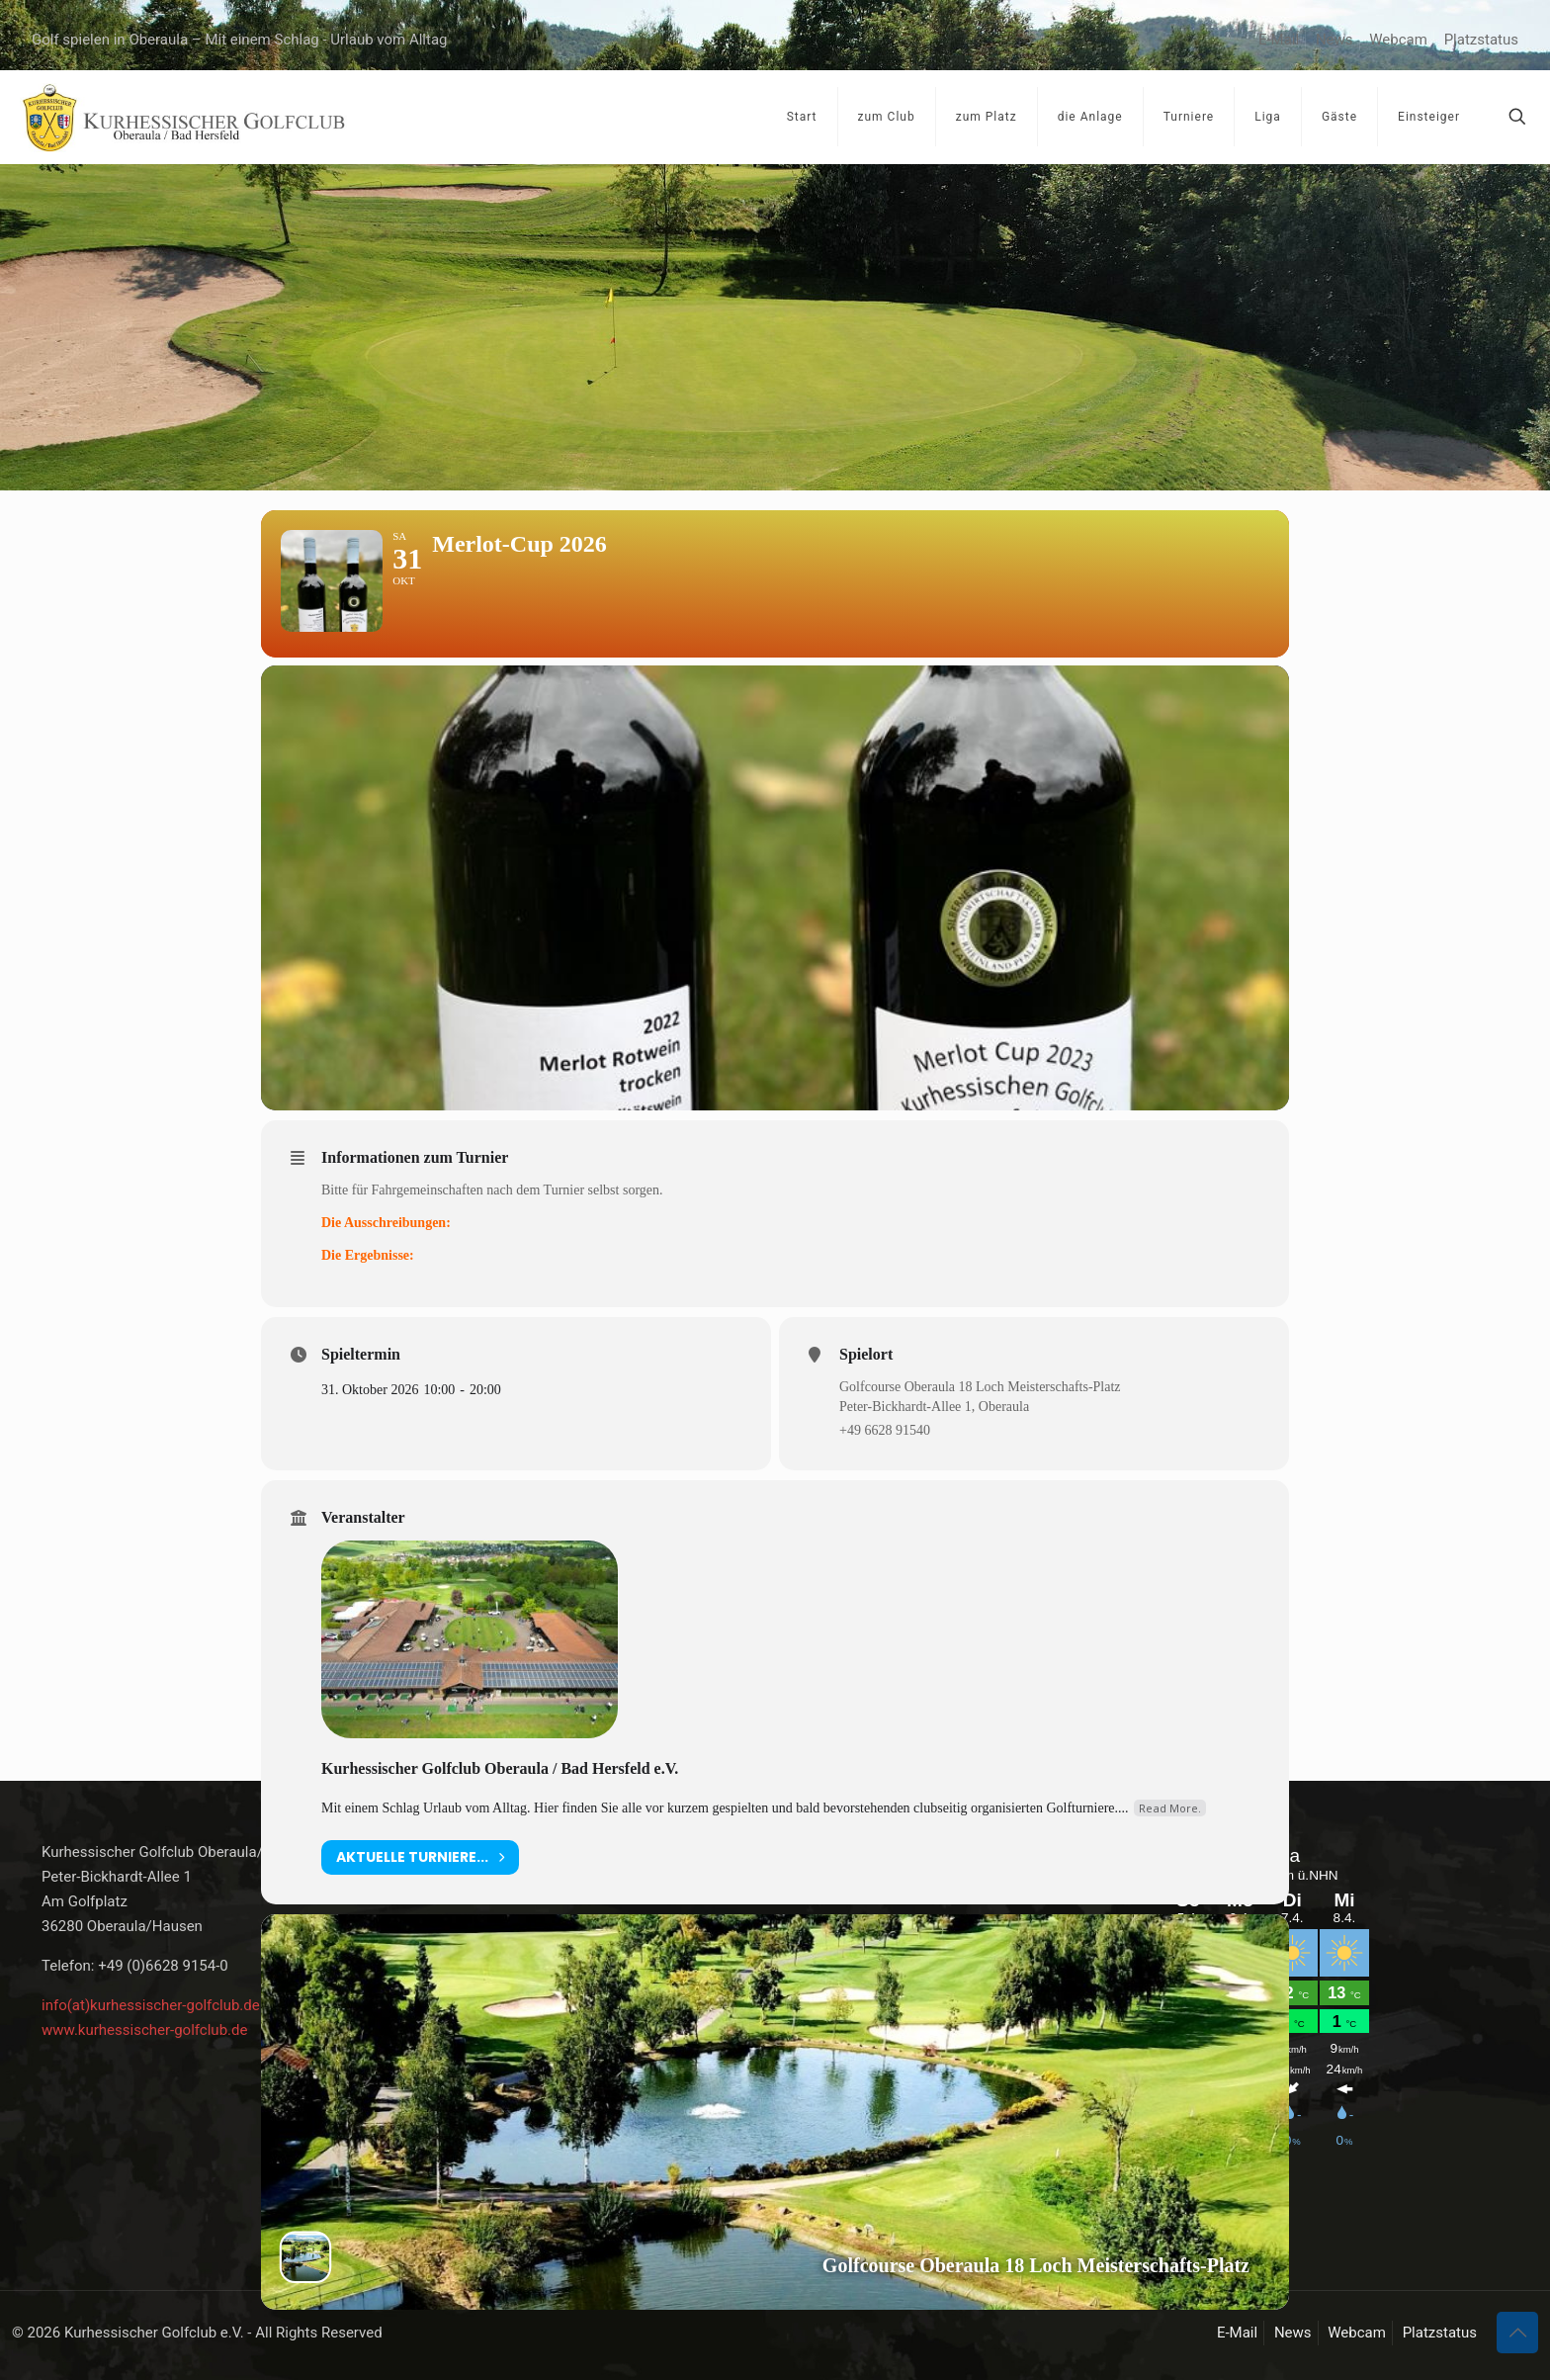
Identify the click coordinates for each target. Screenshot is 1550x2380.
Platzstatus (1481, 39)
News (1334, 39)
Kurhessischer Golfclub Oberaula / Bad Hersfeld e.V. (499, 1799)
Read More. (1170, 1838)
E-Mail (1278, 39)
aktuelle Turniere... (420, 1888)
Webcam (1398, 39)
